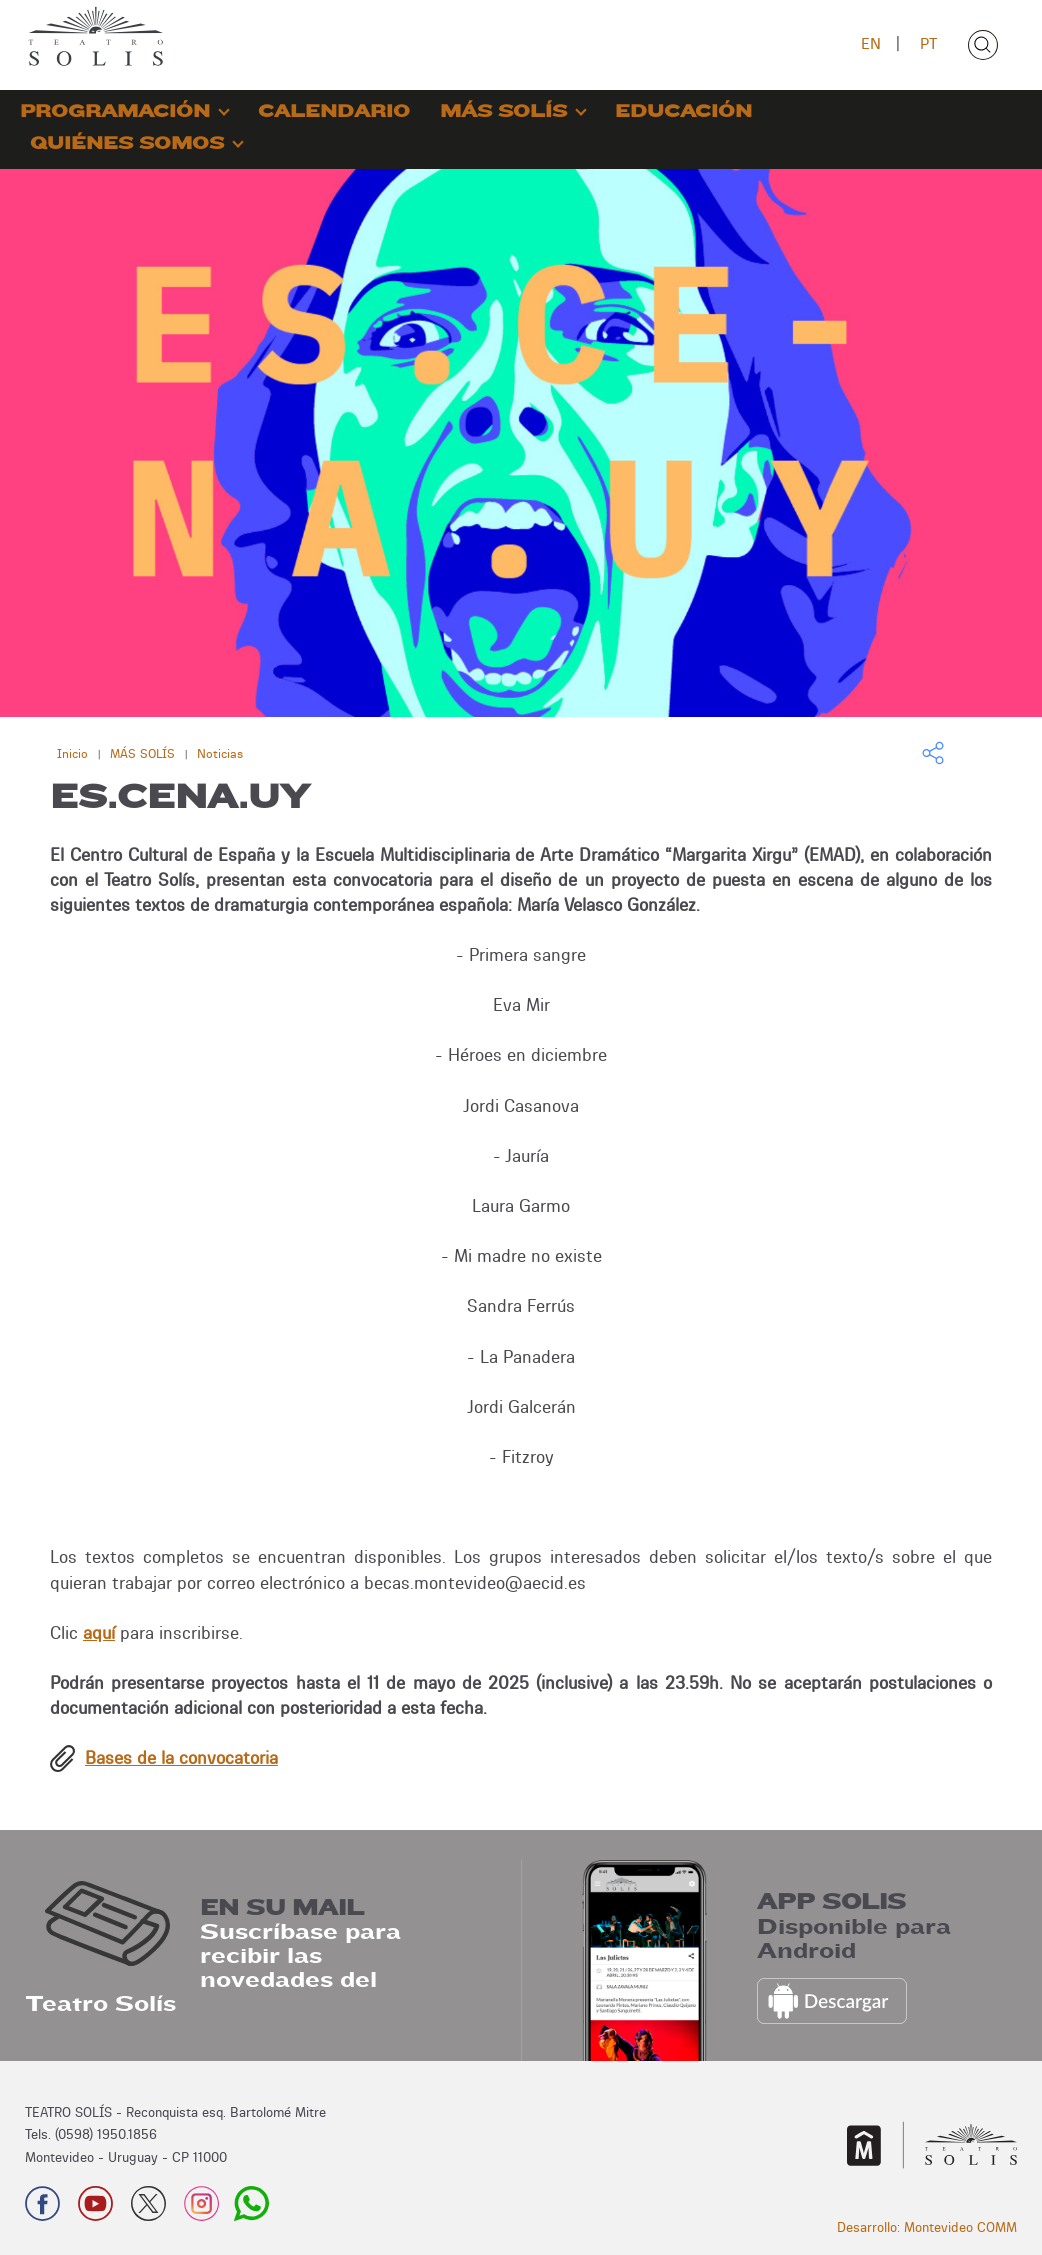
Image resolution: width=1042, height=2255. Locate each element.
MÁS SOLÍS (503, 111)
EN (871, 43)
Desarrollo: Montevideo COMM (927, 2227)
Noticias (220, 753)
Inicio (72, 753)
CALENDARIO (334, 111)
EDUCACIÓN (683, 111)
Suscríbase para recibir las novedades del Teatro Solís (213, 1968)
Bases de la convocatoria (181, 1757)
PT (928, 43)
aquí (99, 1632)
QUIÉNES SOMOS (127, 143)
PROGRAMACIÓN (115, 111)
